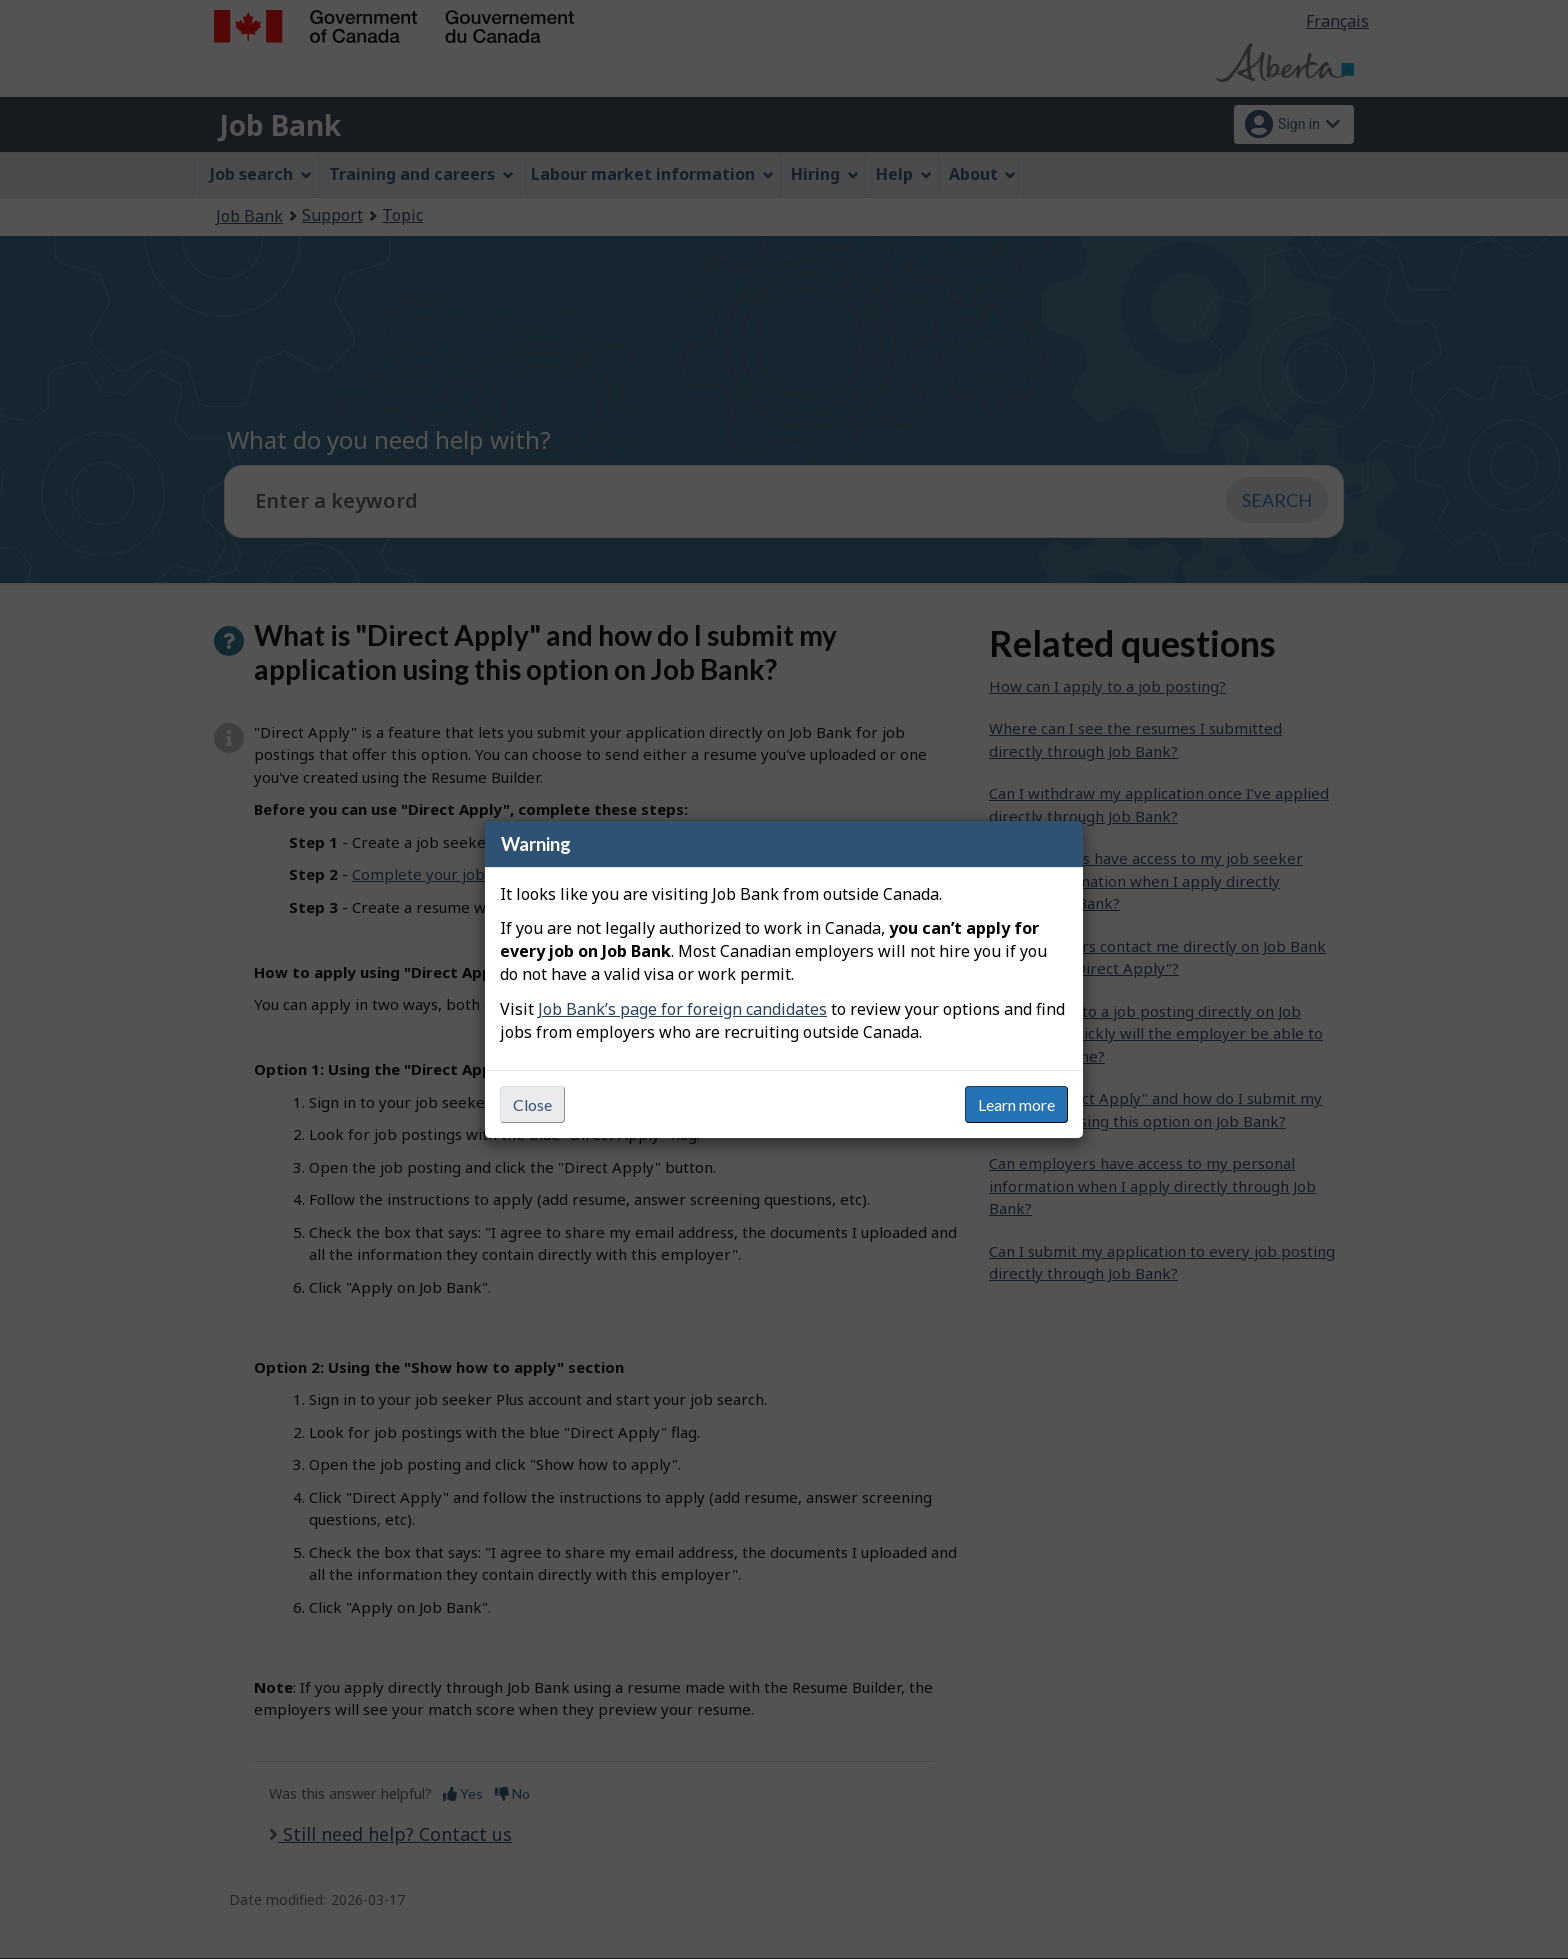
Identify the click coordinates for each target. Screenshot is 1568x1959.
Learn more (1016, 1104)
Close (532, 1104)
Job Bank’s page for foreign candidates (682, 1009)
